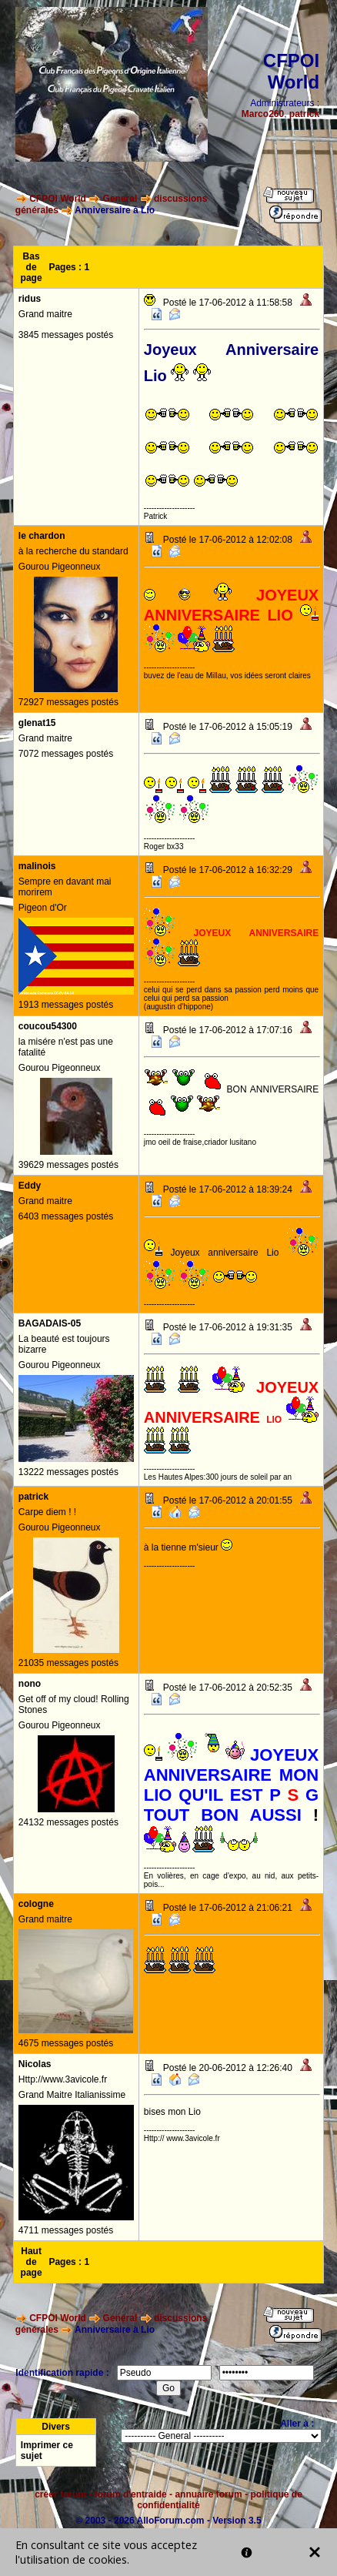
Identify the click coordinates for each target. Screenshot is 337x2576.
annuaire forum (208, 2494)
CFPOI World (57, 198)
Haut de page (31, 2262)
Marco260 (263, 114)
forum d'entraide (131, 2494)
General (120, 198)
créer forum (60, 2494)
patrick (304, 114)
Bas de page (31, 267)
